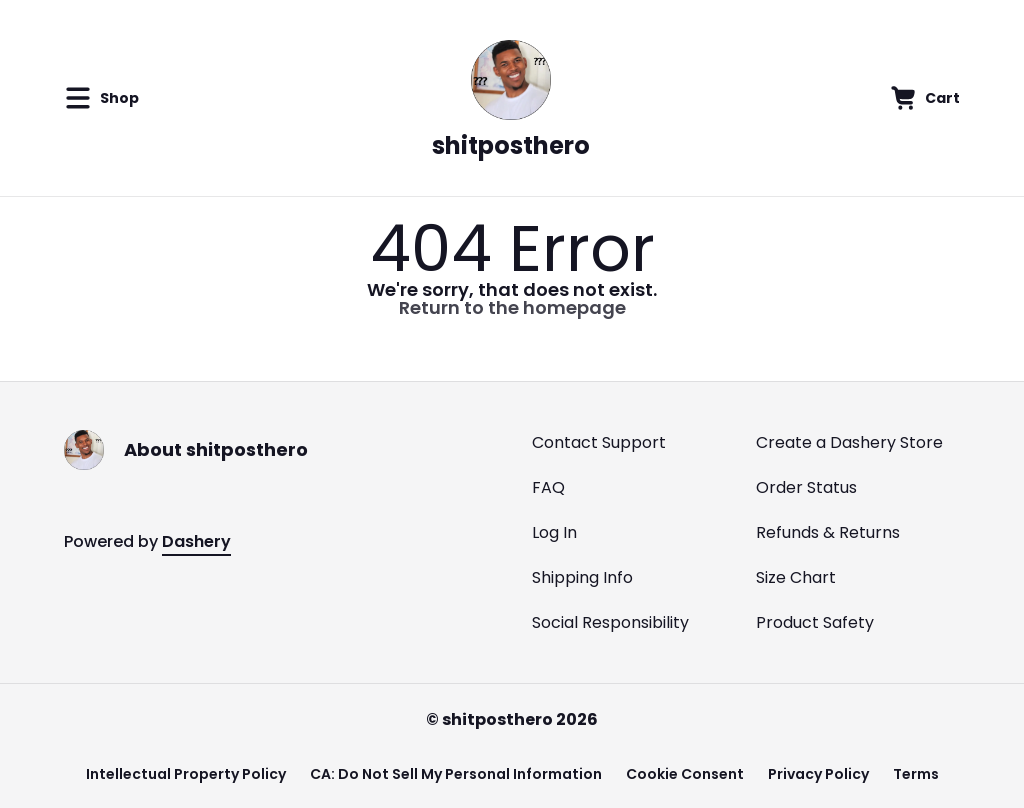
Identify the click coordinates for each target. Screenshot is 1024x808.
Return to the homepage (512, 307)
